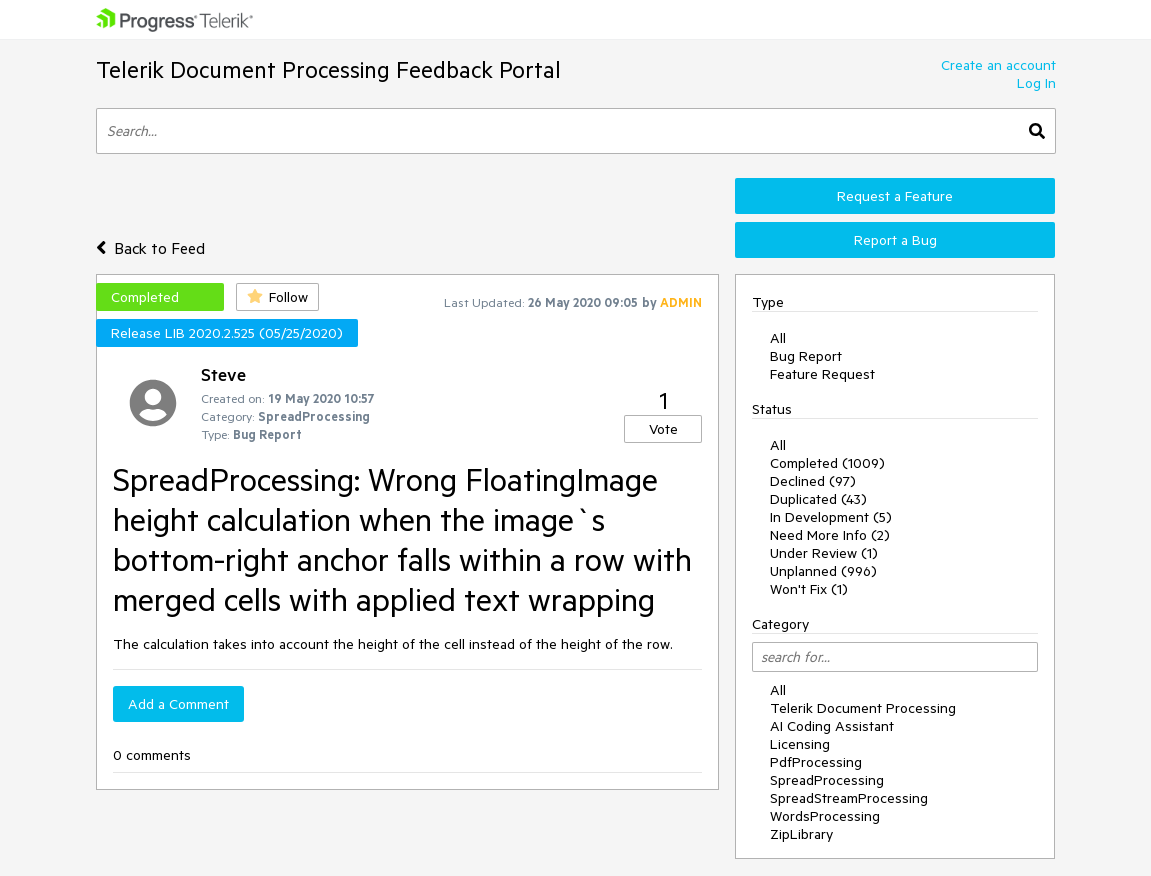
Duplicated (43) (818, 499)
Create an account (998, 65)
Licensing (800, 744)
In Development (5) (831, 517)
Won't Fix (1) (809, 589)
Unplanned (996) (823, 571)
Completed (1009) (827, 463)
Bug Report (806, 356)
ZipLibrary (801, 834)
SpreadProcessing (827, 780)
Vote (663, 429)
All (778, 338)
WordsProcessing (825, 816)
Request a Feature (895, 196)
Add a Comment (178, 704)
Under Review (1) (824, 553)
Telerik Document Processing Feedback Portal (328, 69)
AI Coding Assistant (832, 726)
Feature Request (822, 374)
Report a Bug (895, 240)
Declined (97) (813, 481)
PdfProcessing (816, 762)
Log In (1036, 83)
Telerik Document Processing (863, 708)
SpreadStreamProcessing (849, 798)
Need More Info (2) (830, 535)
